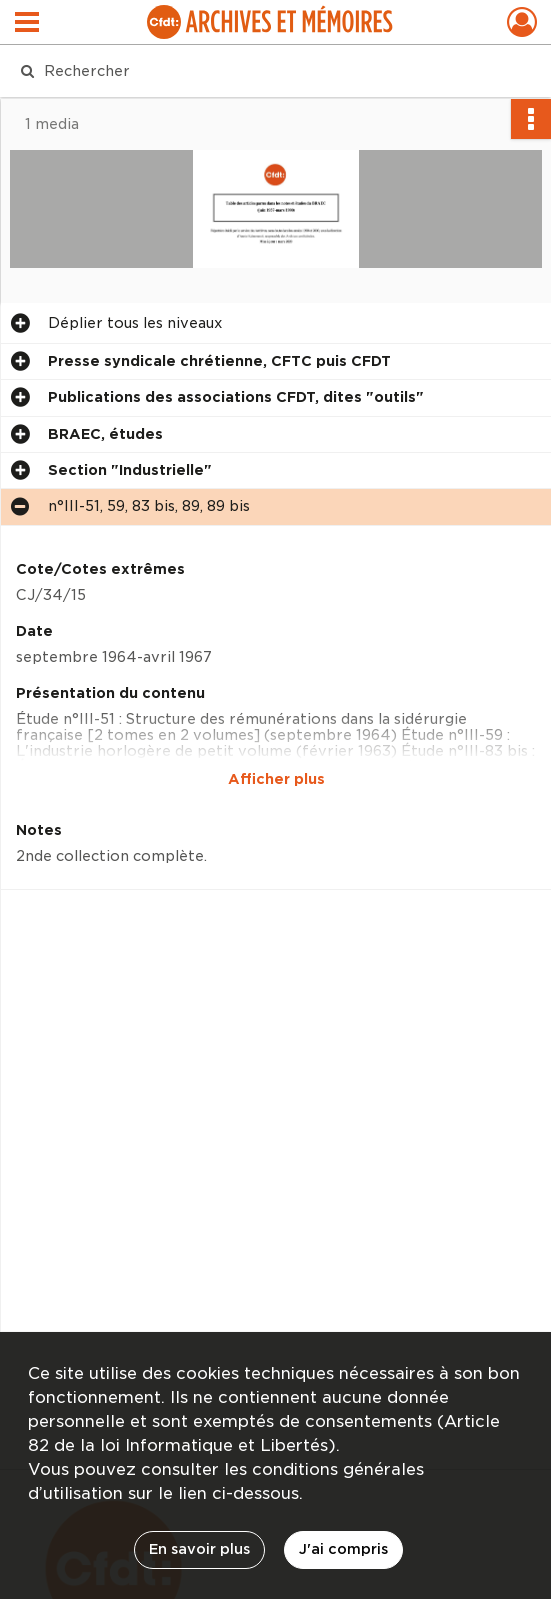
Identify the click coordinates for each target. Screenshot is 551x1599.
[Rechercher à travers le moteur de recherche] (260, 71)
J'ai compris (343, 1549)
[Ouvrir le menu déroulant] (27, 24)
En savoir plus (199, 1549)
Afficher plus (276, 779)
